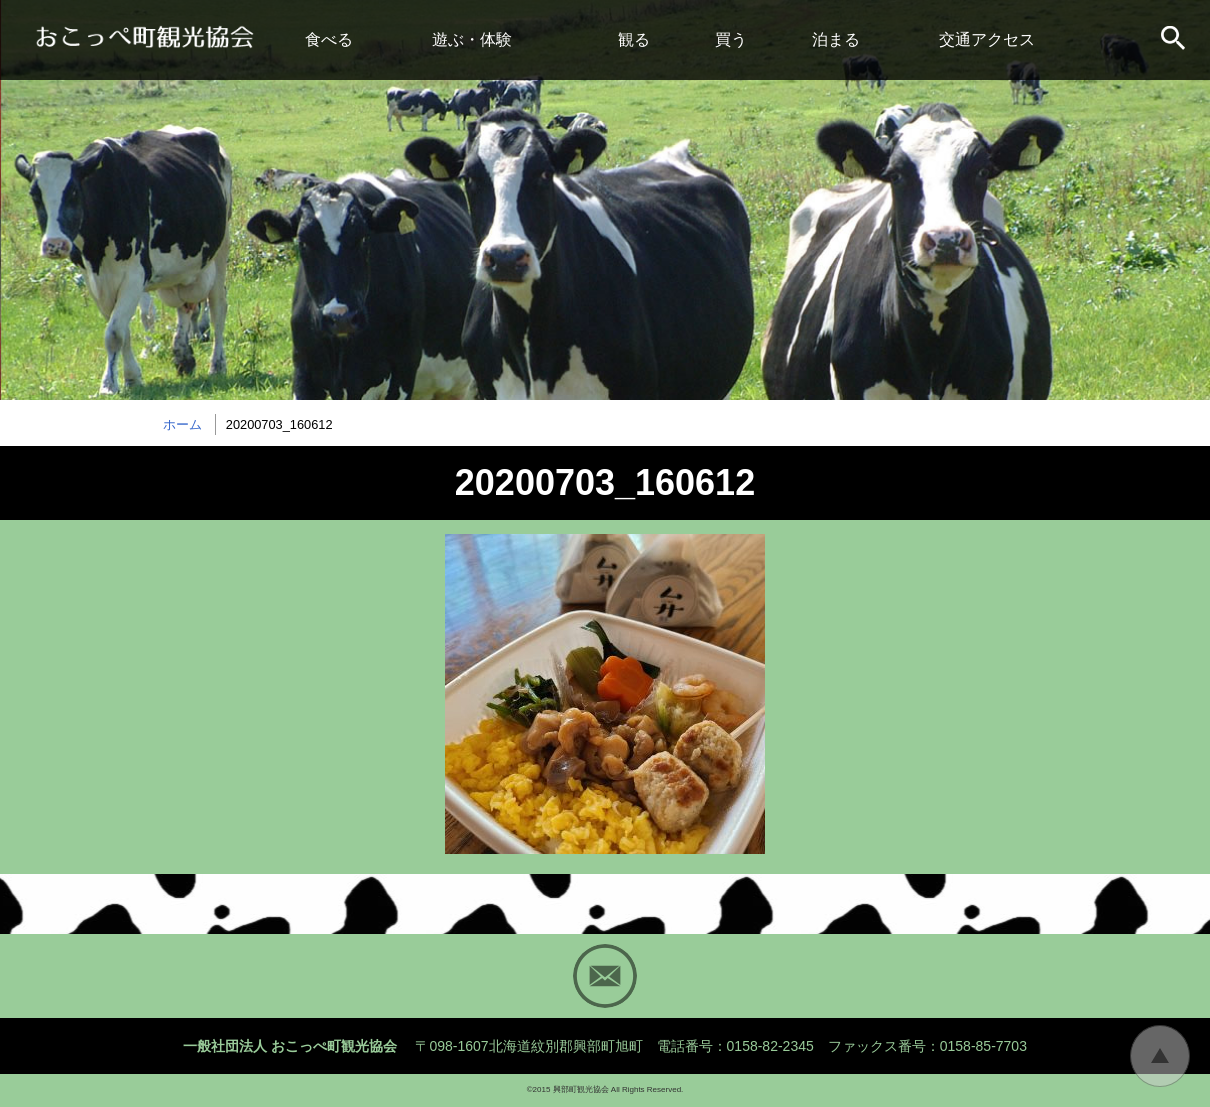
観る (634, 39)
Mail (605, 976)
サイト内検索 (1175, 40)
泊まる (836, 39)
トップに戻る (1160, 1056)
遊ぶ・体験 (472, 39)
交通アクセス (987, 39)
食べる (329, 39)
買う (731, 39)
